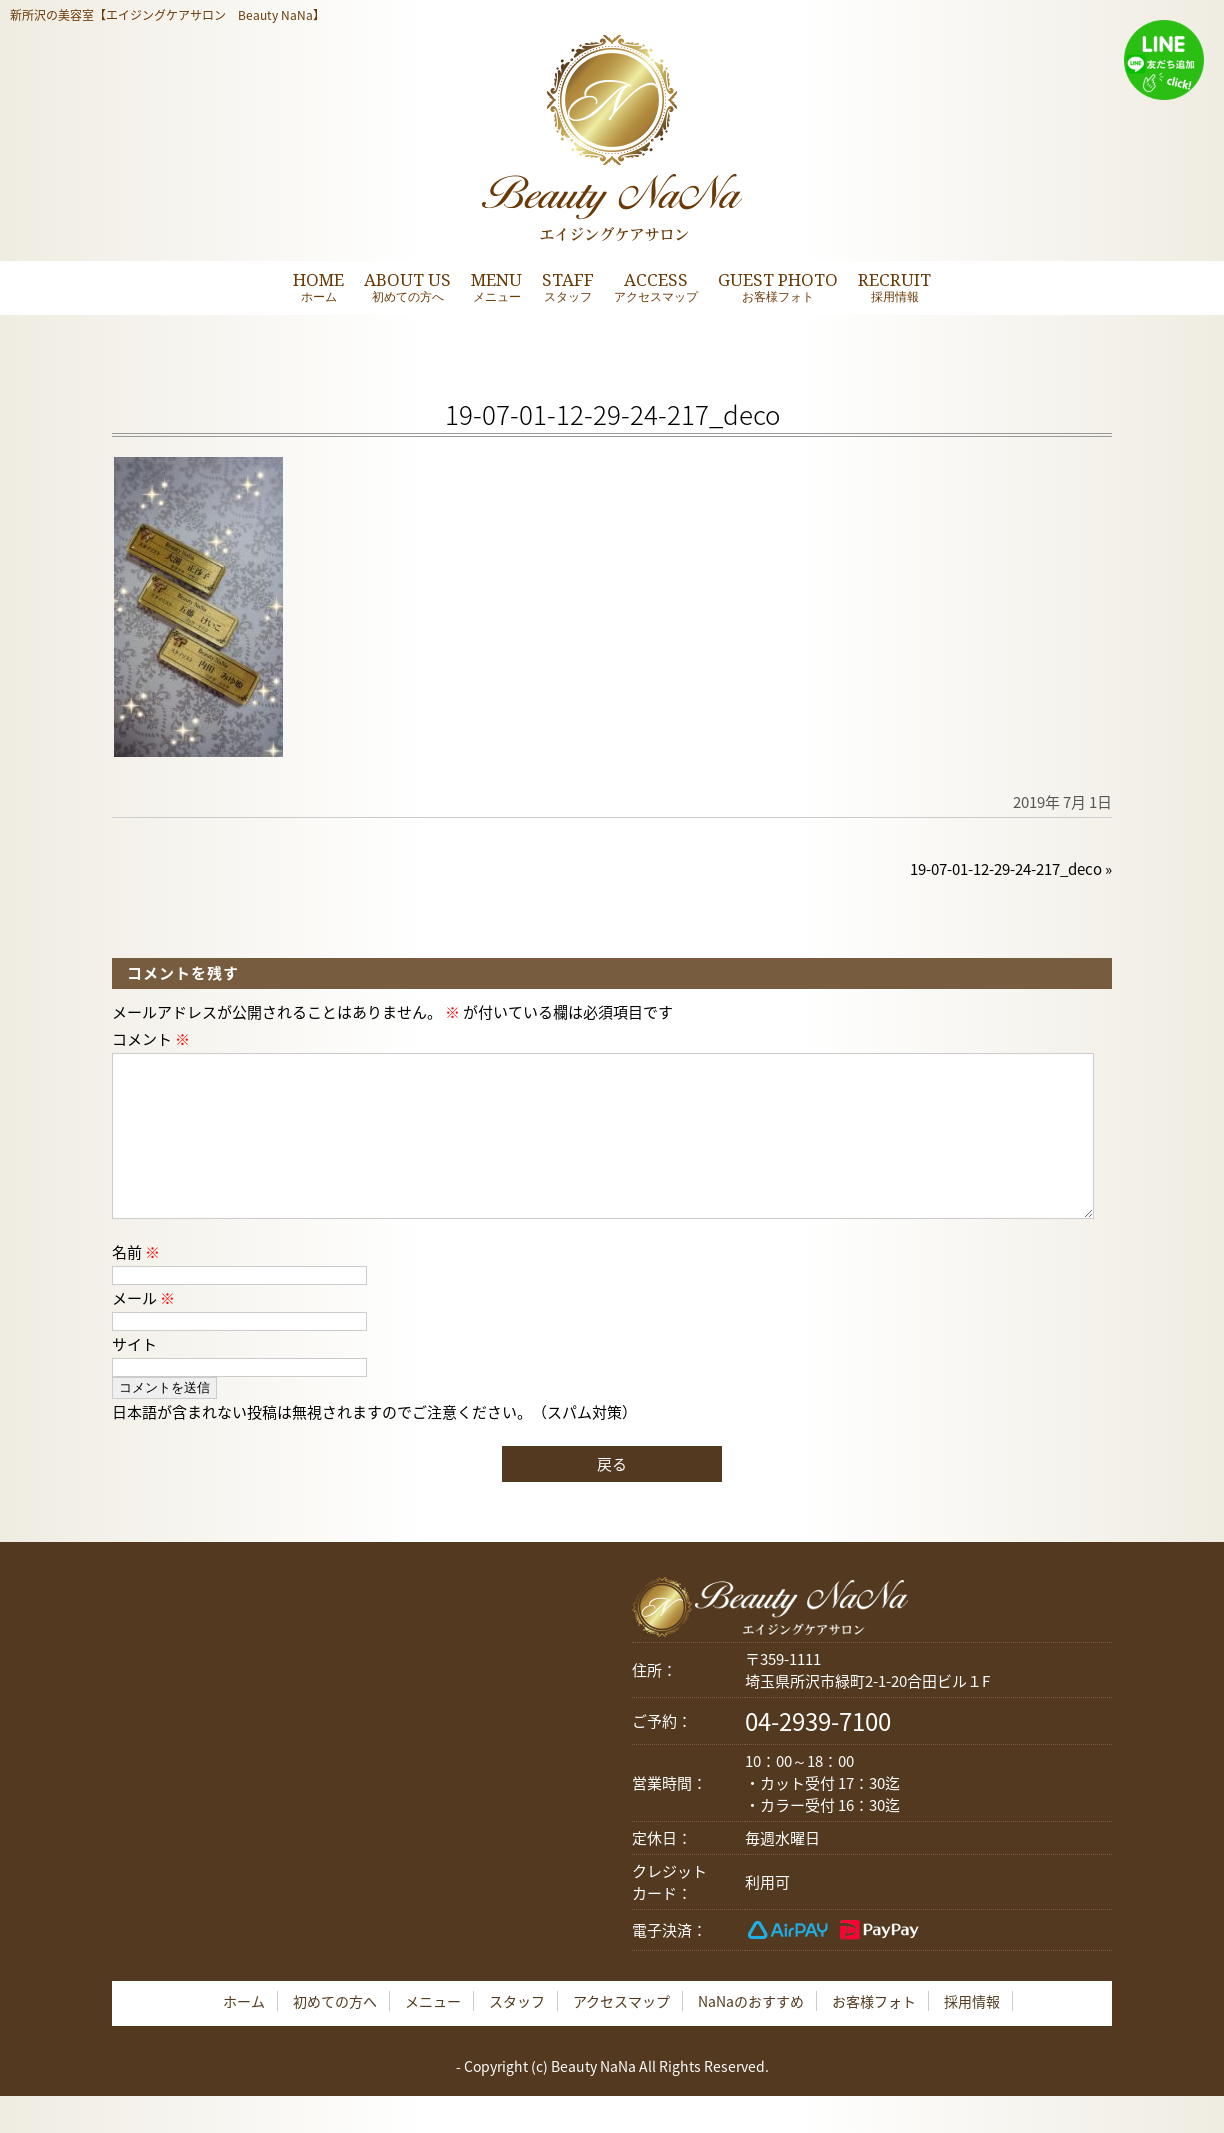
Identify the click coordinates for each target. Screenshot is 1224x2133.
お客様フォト (874, 2033)
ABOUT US (407, 286)
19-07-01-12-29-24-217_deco (1006, 869)
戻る (612, 1496)
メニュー (433, 2033)
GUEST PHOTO (778, 286)
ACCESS (656, 286)
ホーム (244, 2033)
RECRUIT (894, 286)
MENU (496, 286)
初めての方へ (335, 2033)
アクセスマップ (621, 2033)
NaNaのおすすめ (751, 2033)
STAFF (568, 286)
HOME (318, 286)
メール (143, 1330)
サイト (134, 1376)
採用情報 (972, 2033)
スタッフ (517, 2033)
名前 (136, 1284)
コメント (151, 1039)
